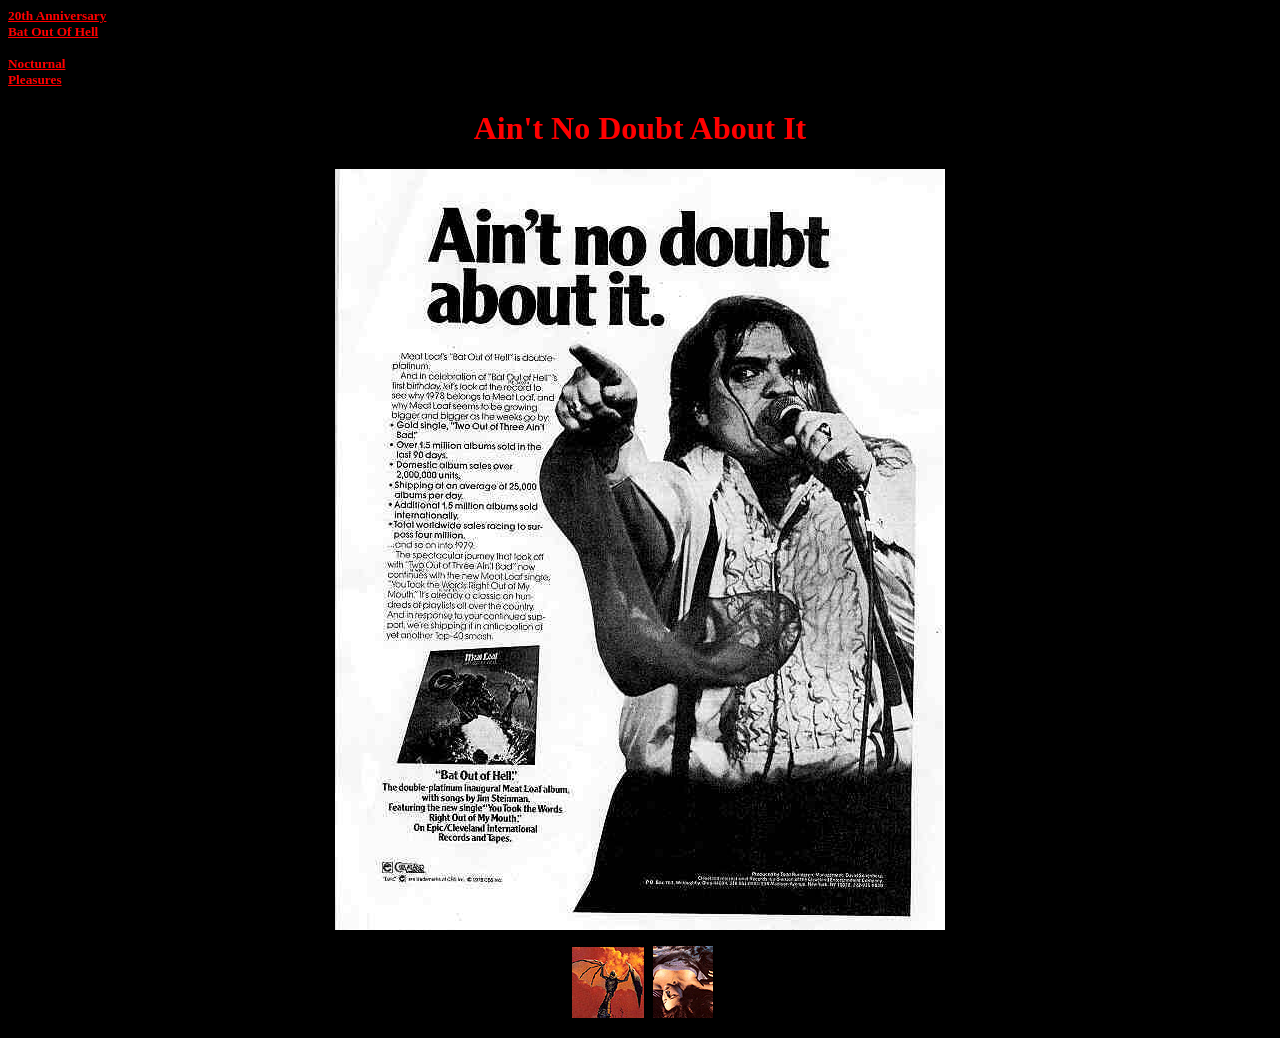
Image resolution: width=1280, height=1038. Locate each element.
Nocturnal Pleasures (36, 71)
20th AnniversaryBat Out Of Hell (57, 23)
